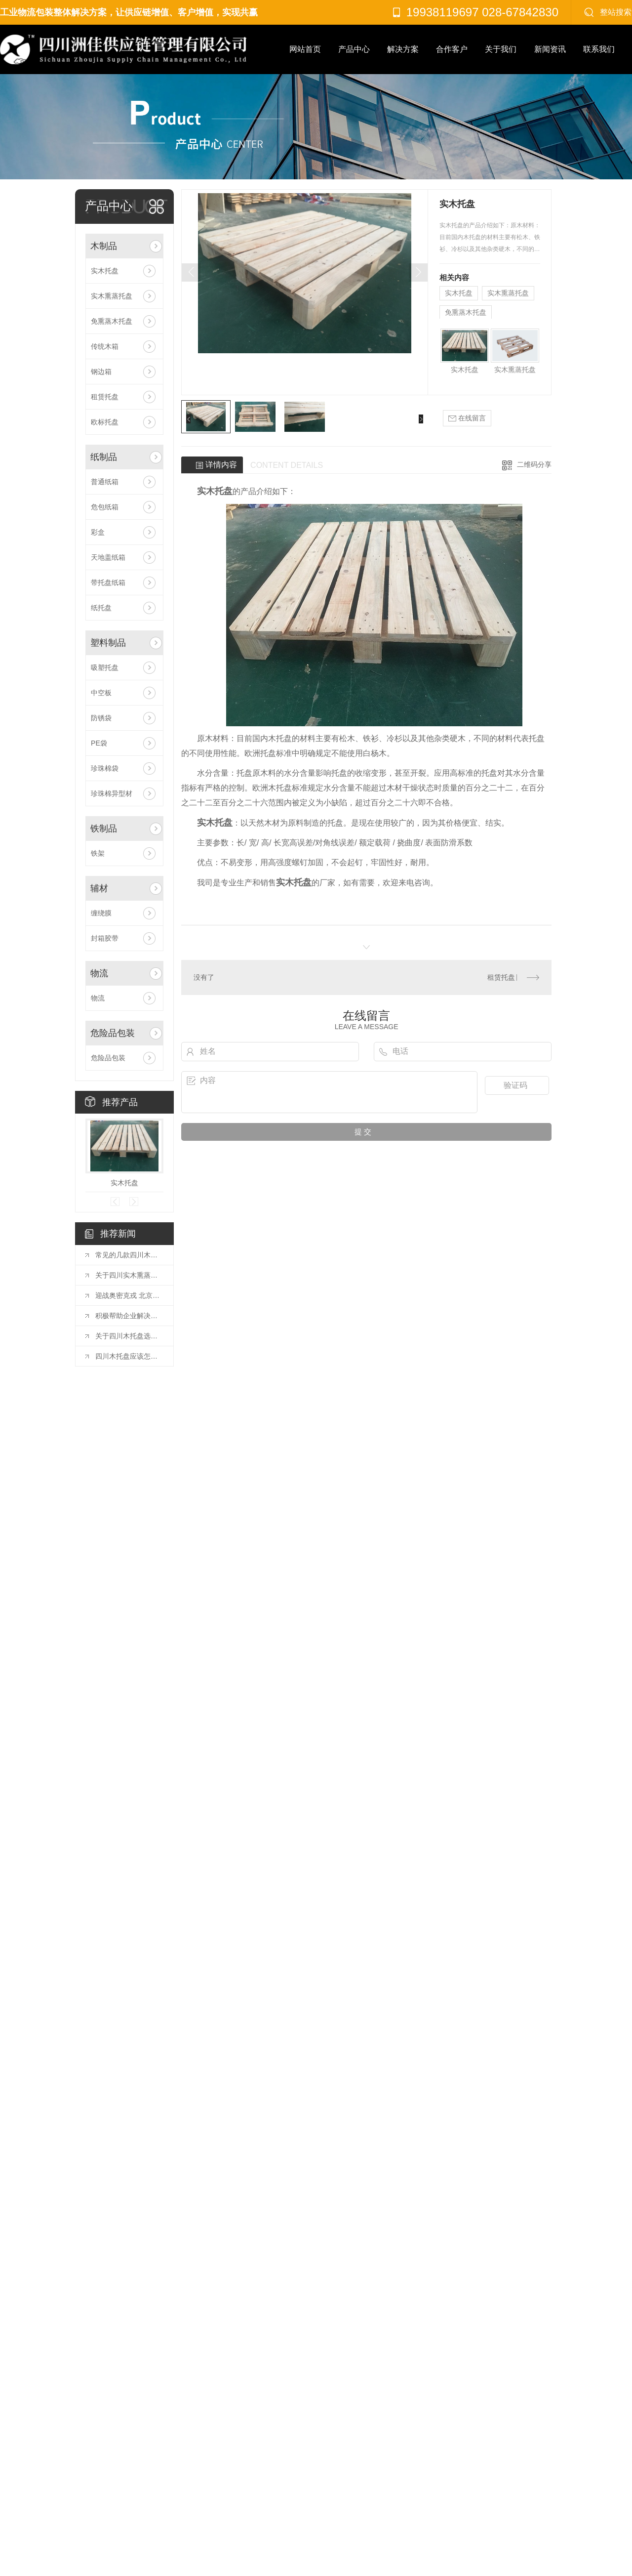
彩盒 (98, 532)
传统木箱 (104, 346)
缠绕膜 (101, 913)
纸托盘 (101, 608)
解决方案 (403, 49)
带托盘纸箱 (108, 582)
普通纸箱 (104, 482)
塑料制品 (108, 643)
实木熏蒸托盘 (111, 296)
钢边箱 (101, 371)
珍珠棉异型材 (111, 793)
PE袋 (99, 743)
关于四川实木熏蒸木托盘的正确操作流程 (129, 1275)
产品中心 (354, 49)
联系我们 (599, 49)
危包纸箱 (104, 507)
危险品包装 (112, 1033)
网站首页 (305, 49)
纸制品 (103, 457)
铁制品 (103, 828)
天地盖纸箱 (108, 557)
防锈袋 (101, 718)
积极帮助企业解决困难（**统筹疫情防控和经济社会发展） (129, 1316)
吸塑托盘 (104, 667)
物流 (99, 973)
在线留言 (467, 418)
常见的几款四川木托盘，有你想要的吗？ (129, 1255)
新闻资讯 (550, 49)
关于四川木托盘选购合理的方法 (129, 1336)
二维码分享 (534, 464)
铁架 (98, 853)
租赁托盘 (104, 397)
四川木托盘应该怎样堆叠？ (129, 1356)
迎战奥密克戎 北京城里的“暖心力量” (129, 1295)
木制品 (103, 246)
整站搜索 (616, 12)
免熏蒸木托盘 (111, 321)
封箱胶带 (104, 938)
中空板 (101, 693)
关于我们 (500, 49)
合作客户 (452, 49)
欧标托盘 (104, 422)
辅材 (99, 888)
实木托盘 (104, 271)
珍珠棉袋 (104, 768)
